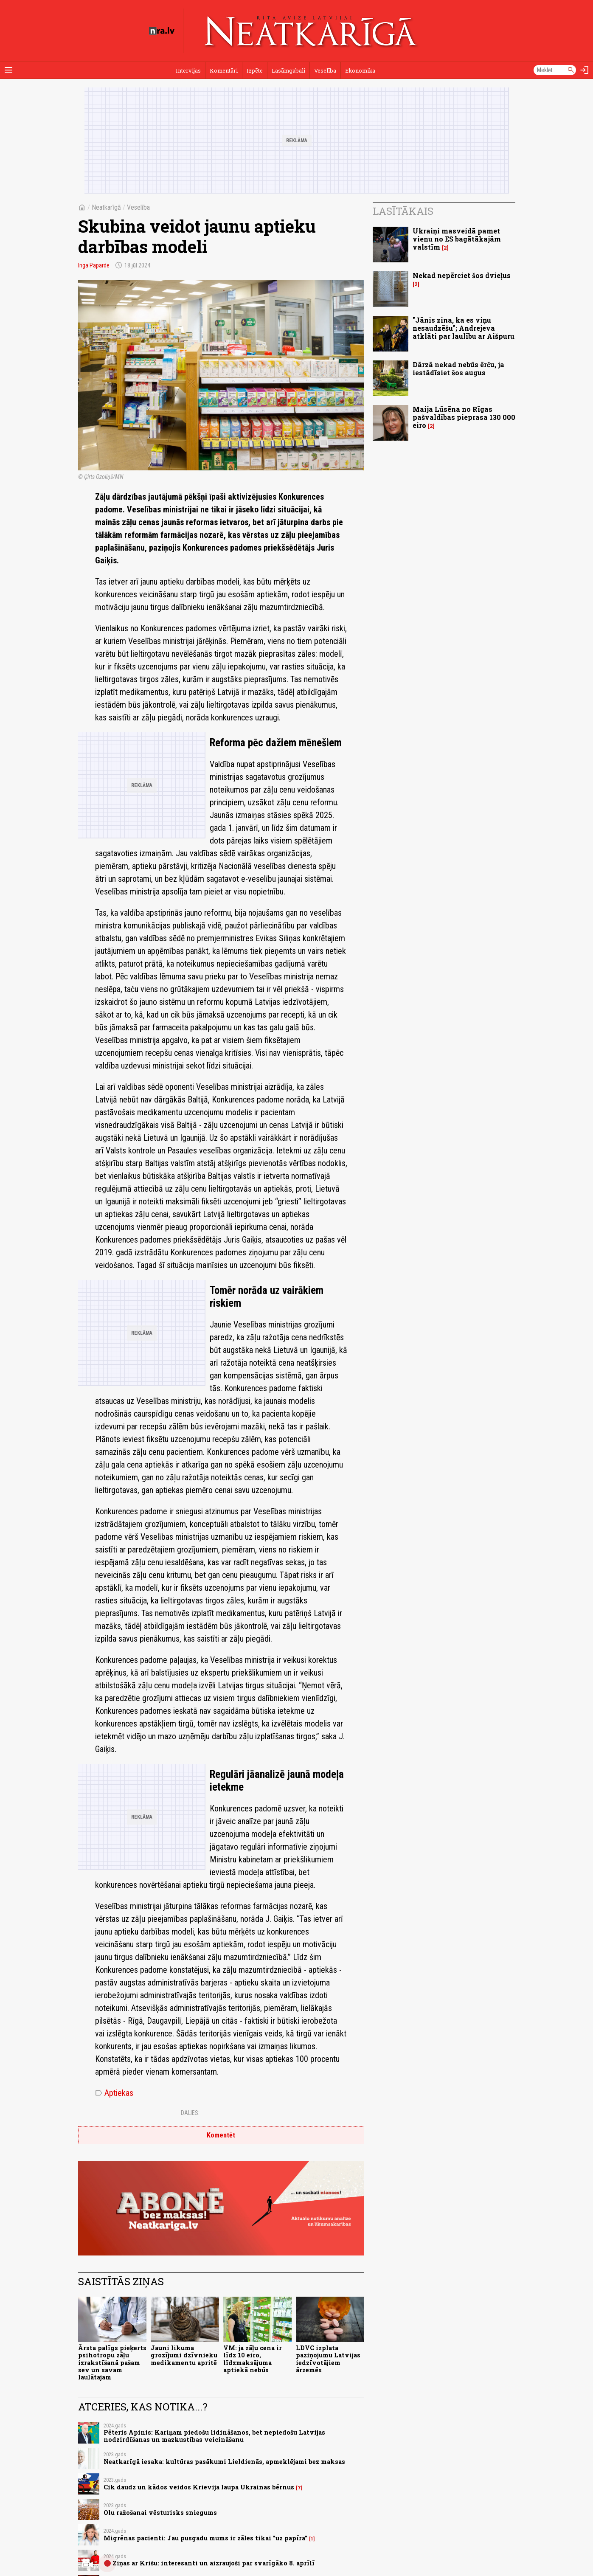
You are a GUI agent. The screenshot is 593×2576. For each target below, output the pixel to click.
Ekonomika (360, 70)
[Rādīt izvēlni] (8, 70)
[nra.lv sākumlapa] (161, 31)
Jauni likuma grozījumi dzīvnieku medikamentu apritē (184, 2355)
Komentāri (224, 70)
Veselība (325, 70)
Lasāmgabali (288, 70)
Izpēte (255, 70)
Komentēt (221, 2135)
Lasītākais (403, 211)
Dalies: (190, 2112)
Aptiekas (114, 2093)
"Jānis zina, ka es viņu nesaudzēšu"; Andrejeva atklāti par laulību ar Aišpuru (463, 327)
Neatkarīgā (106, 207)
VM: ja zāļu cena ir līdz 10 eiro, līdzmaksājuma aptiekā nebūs (252, 2359)
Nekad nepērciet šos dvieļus (462, 275)
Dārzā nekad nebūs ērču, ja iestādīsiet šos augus (458, 368)
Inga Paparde (94, 265)
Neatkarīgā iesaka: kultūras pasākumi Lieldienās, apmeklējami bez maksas (224, 2462)
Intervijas (188, 70)
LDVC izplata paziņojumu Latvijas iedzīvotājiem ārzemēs (328, 2359)
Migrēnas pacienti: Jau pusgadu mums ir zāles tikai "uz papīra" (205, 2538)
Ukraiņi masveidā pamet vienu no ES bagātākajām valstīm (457, 238)
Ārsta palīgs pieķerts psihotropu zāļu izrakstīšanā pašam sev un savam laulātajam (112, 2362)
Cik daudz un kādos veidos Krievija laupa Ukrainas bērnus (199, 2487)
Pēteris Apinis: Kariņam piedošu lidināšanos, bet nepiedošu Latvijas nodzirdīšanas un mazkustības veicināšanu (214, 2436)
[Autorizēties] (584, 70)
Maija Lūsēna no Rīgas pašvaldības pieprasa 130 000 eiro (464, 417)
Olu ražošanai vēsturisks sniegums (160, 2513)
